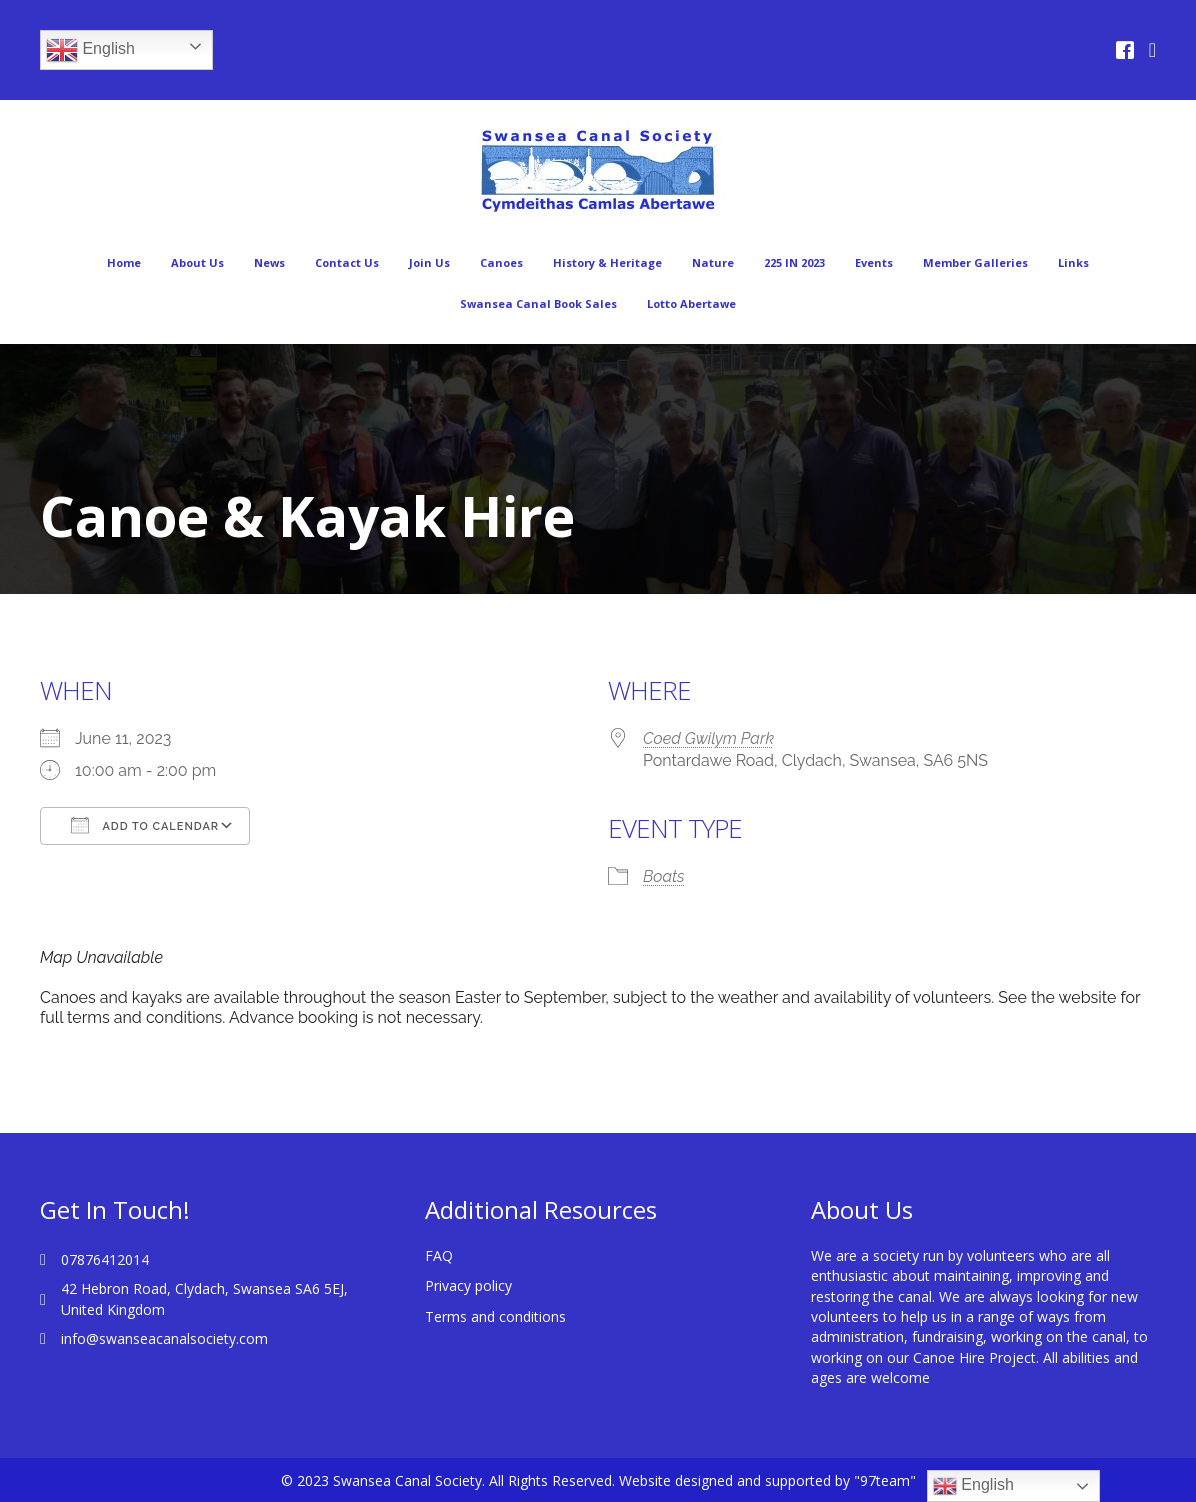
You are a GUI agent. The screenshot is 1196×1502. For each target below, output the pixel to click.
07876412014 (105, 1259)
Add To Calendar (145, 825)
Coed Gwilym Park (708, 738)
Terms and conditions (495, 1316)
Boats (664, 876)
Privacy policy (468, 1285)
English (90, 50)
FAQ (439, 1255)
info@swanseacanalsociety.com (164, 1338)
